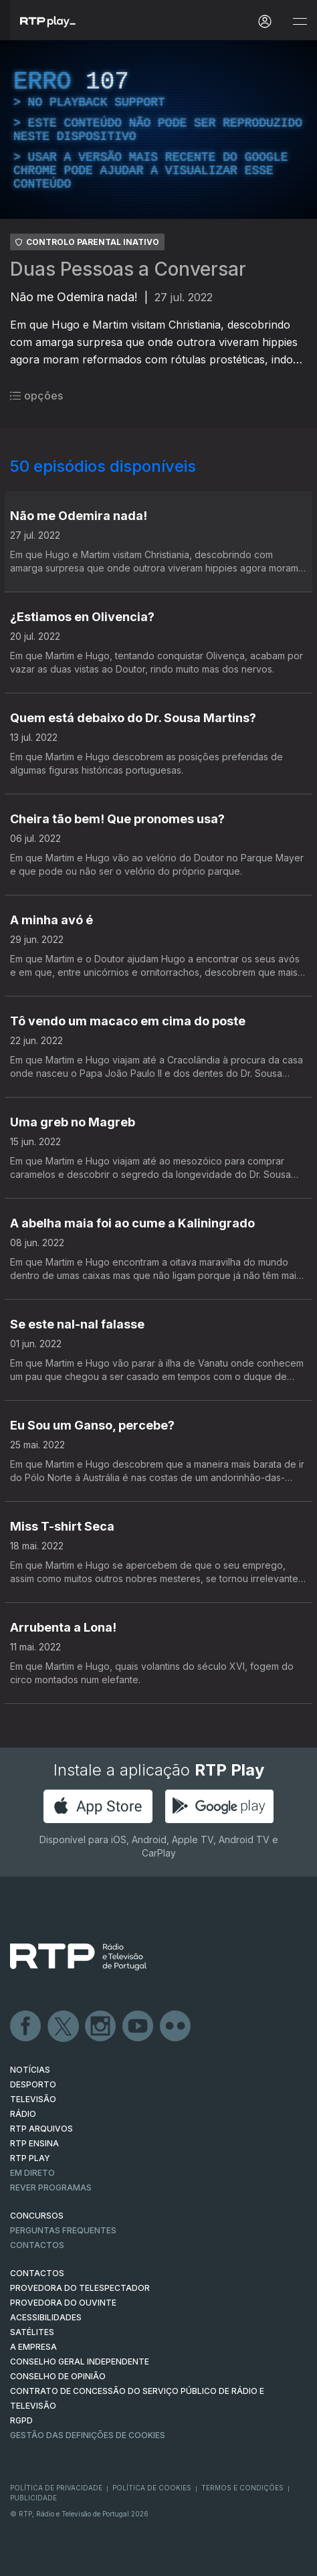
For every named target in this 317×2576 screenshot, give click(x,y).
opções (36, 395)
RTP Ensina (34, 2143)
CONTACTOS (37, 2273)
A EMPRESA (33, 2347)
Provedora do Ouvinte (63, 2303)
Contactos (37, 2245)
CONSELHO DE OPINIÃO (58, 2376)
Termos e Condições (242, 2488)
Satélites (32, 2332)
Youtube (138, 2026)
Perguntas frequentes (63, 2230)
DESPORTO (33, 2084)
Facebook (26, 2026)
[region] (158, 129)
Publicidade (33, 2498)
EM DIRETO (32, 2173)
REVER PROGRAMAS (51, 2187)
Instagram (101, 2026)
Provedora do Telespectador (80, 2288)
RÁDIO (23, 2114)
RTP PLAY (30, 2158)
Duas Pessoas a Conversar (128, 269)
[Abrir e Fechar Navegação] (299, 22)
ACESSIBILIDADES (46, 2317)
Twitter (63, 2026)
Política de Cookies (151, 2488)
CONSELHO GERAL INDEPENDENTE (79, 2361)
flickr (176, 2026)
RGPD (21, 2420)
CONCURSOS (37, 2216)
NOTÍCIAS (30, 2070)
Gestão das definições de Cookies (87, 2435)
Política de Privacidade (56, 2488)
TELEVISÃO (33, 2099)
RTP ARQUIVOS (41, 2129)
